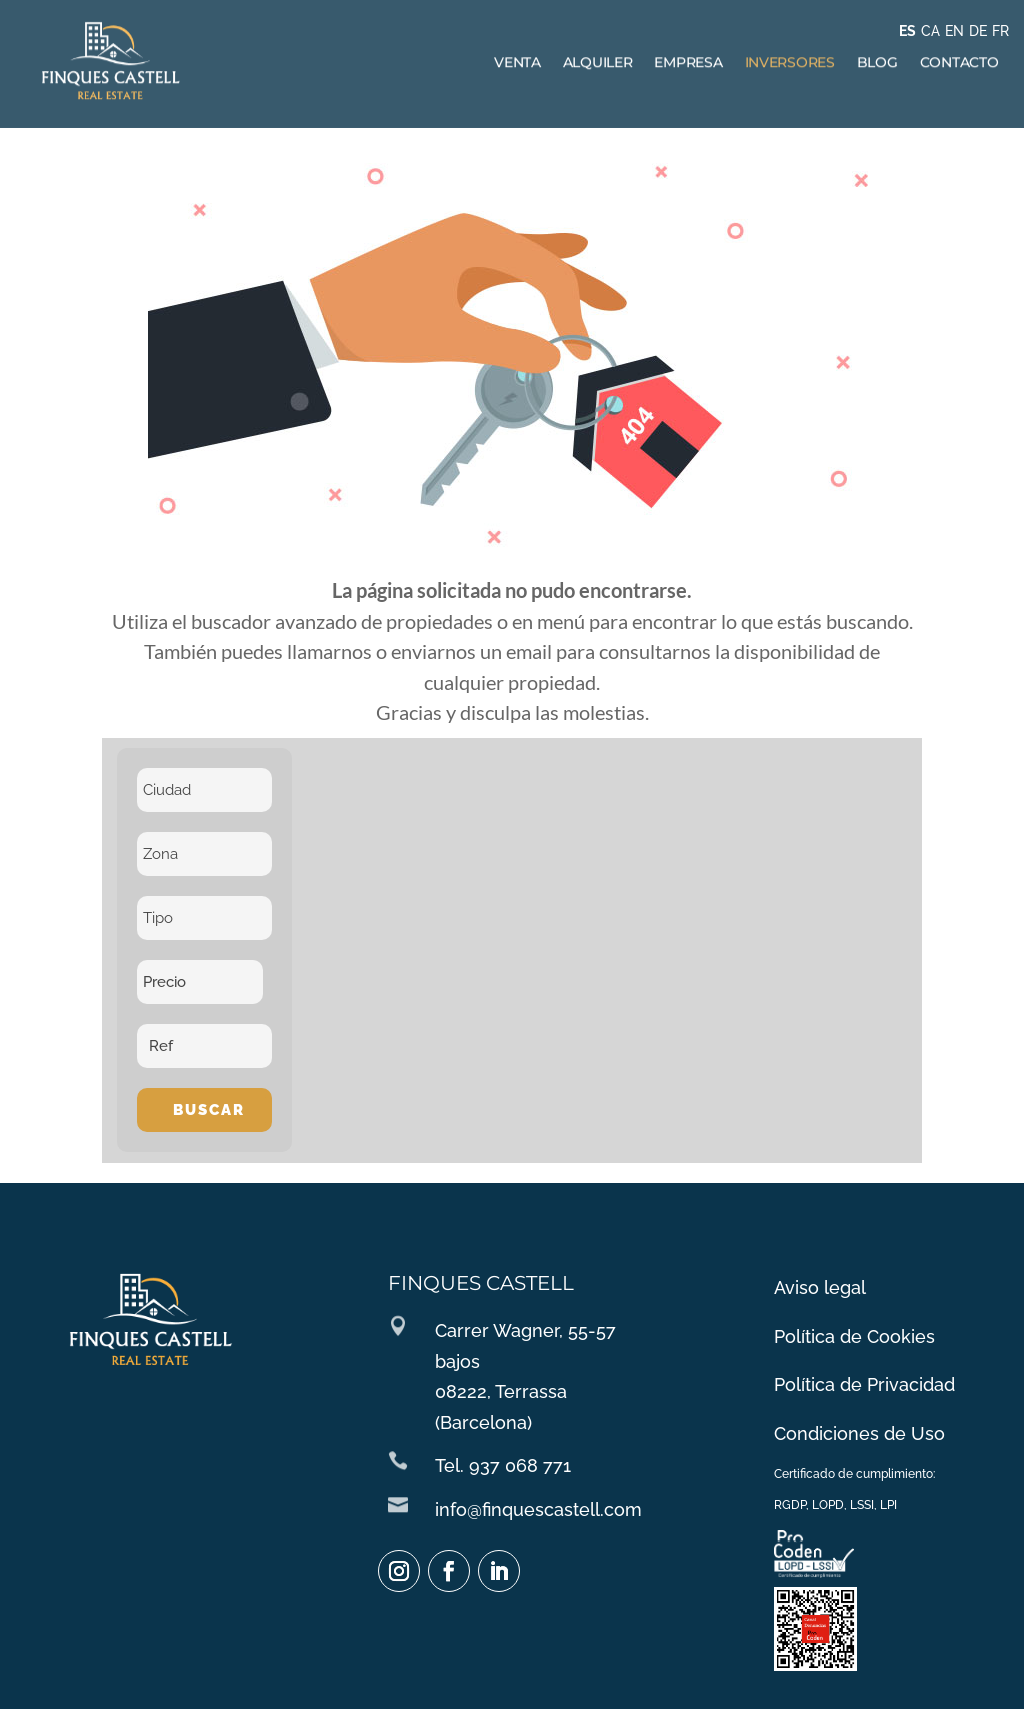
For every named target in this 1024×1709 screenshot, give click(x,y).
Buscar (209, 1110)
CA (930, 31)
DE (978, 31)
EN (954, 31)
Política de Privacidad (865, 1387)
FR (1000, 31)
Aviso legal (821, 1296)
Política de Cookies (854, 1341)
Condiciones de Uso (859, 1434)
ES (907, 31)
